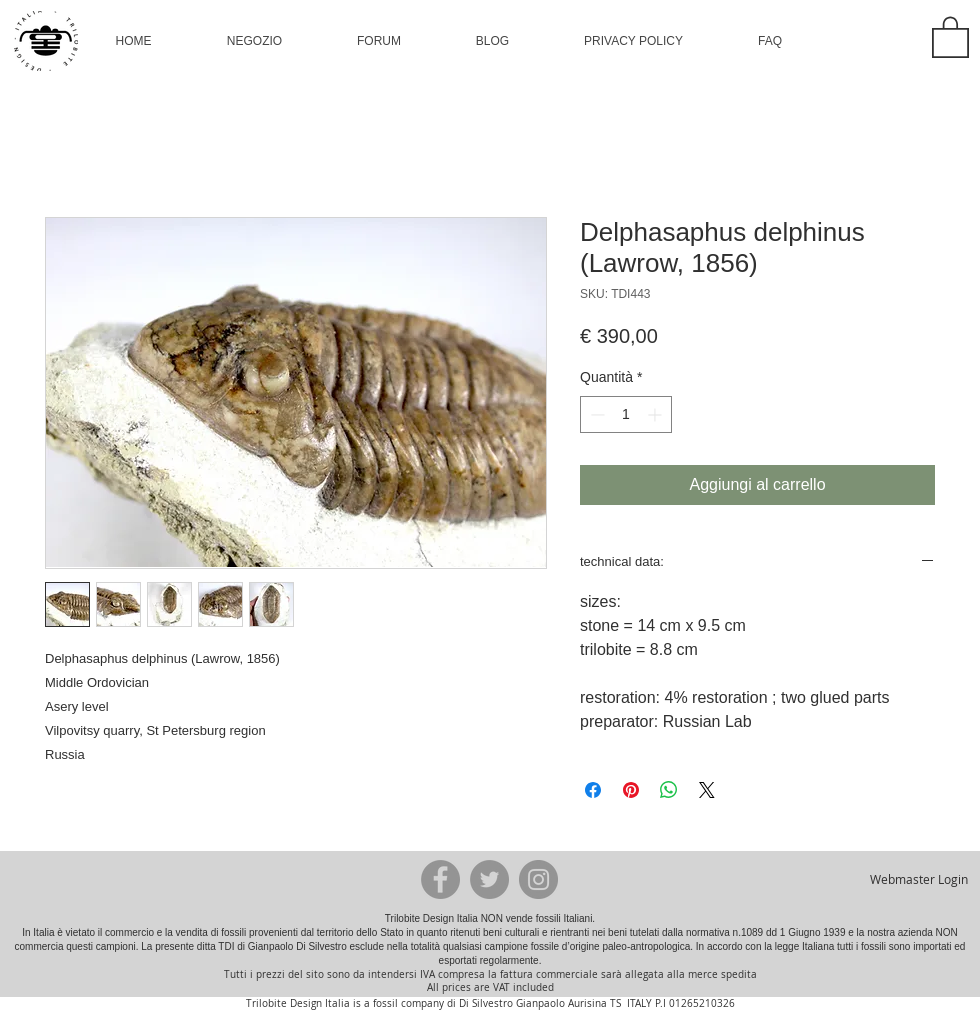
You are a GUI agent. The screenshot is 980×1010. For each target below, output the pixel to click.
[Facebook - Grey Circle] (440, 879)
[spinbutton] (626, 414)
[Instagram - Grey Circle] (538, 879)
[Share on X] (707, 790)
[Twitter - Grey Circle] (489, 879)
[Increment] (656, 414)
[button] (254, 41)
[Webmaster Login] (918, 879)
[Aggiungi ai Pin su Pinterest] (631, 790)
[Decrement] (595, 414)
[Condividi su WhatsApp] (669, 790)
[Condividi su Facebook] (593, 790)
